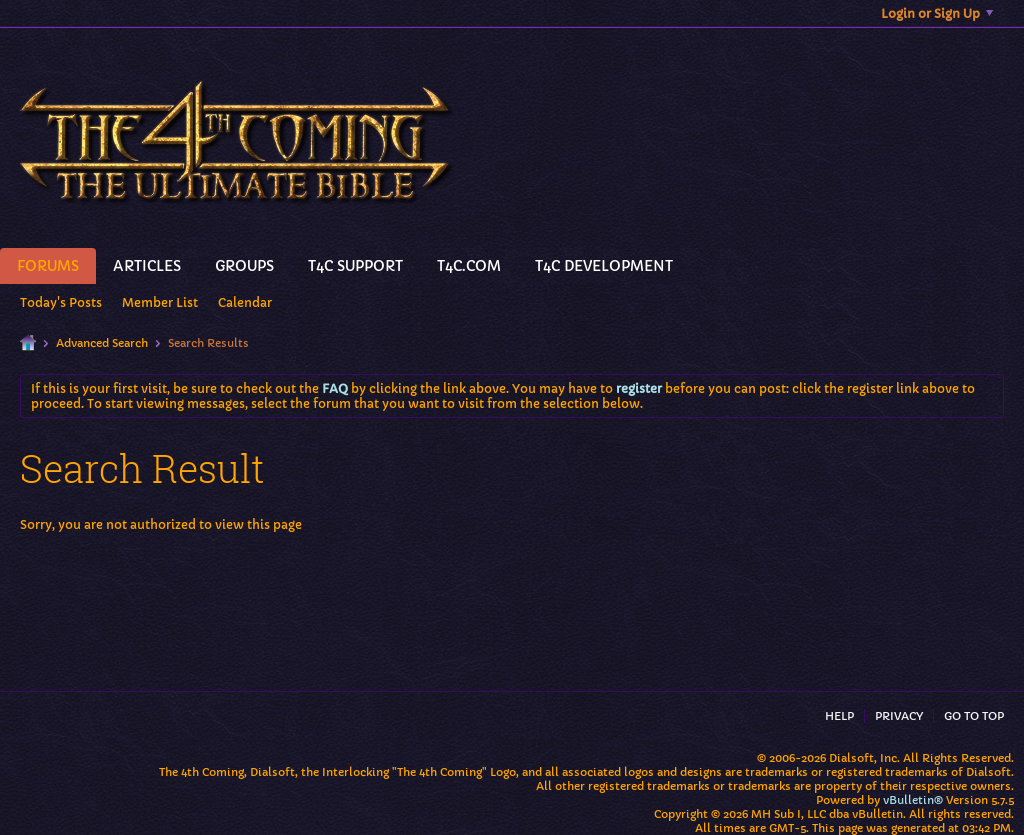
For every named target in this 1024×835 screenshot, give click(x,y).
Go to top (974, 716)
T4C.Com (469, 266)
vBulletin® (913, 800)
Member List (160, 302)
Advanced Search (102, 343)
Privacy (899, 716)
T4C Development (604, 266)
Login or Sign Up (937, 13)
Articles (147, 266)
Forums (48, 266)
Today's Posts (61, 302)
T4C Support (355, 266)
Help (839, 716)
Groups (244, 266)
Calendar (245, 302)
